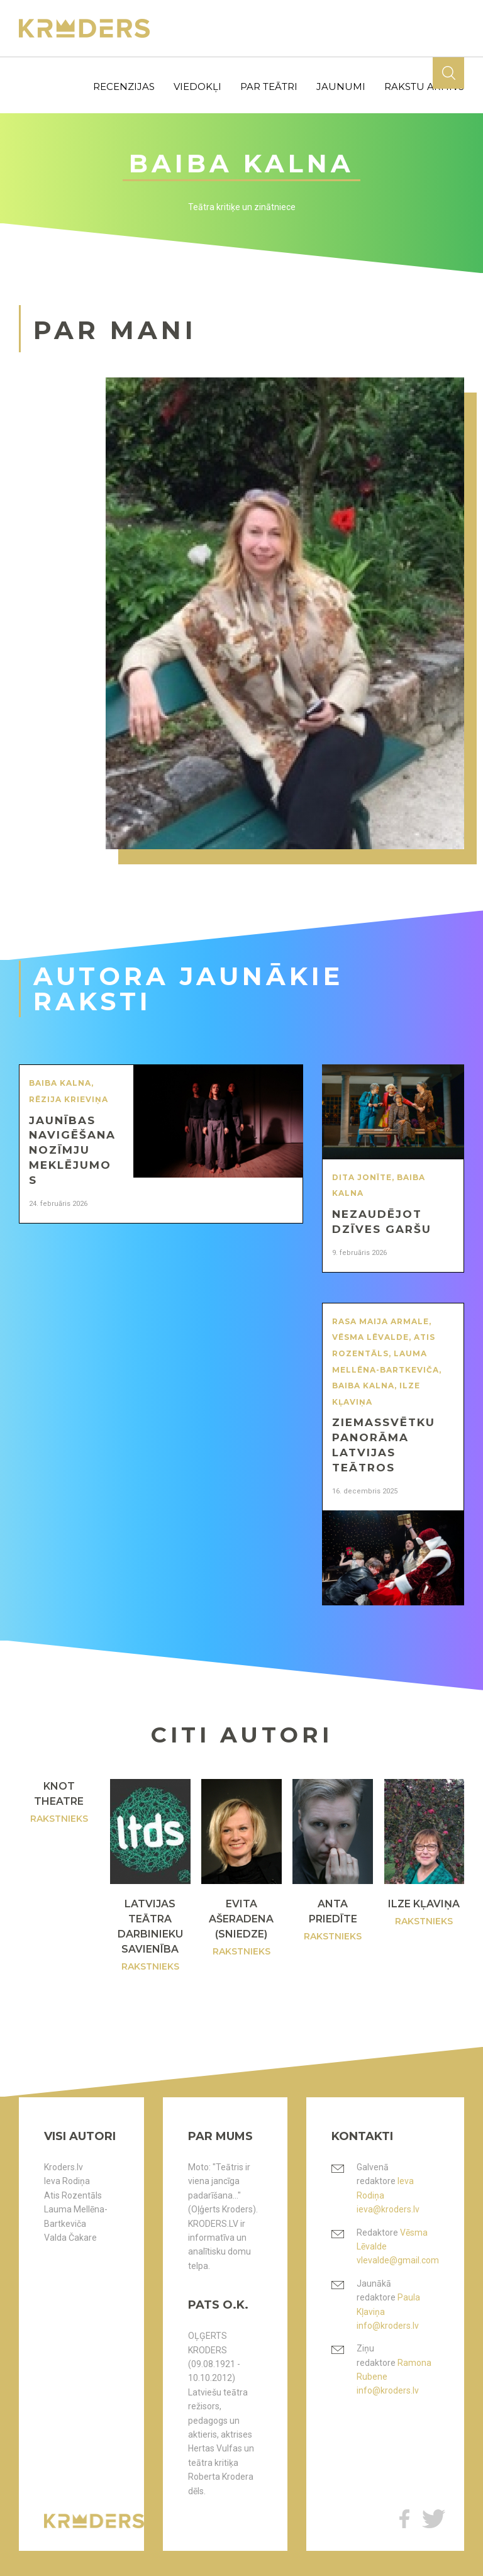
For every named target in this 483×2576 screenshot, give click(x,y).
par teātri (268, 86)
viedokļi (197, 86)
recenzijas (124, 86)
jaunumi (340, 86)
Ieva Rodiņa (67, 2181)
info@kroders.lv (388, 2326)
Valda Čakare (70, 2238)
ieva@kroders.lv (388, 2209)
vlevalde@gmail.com (398, 2260)
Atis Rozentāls (73, 2195)
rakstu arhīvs (424, 86)
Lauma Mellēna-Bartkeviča (76, 2216)
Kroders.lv (63, 2167)
